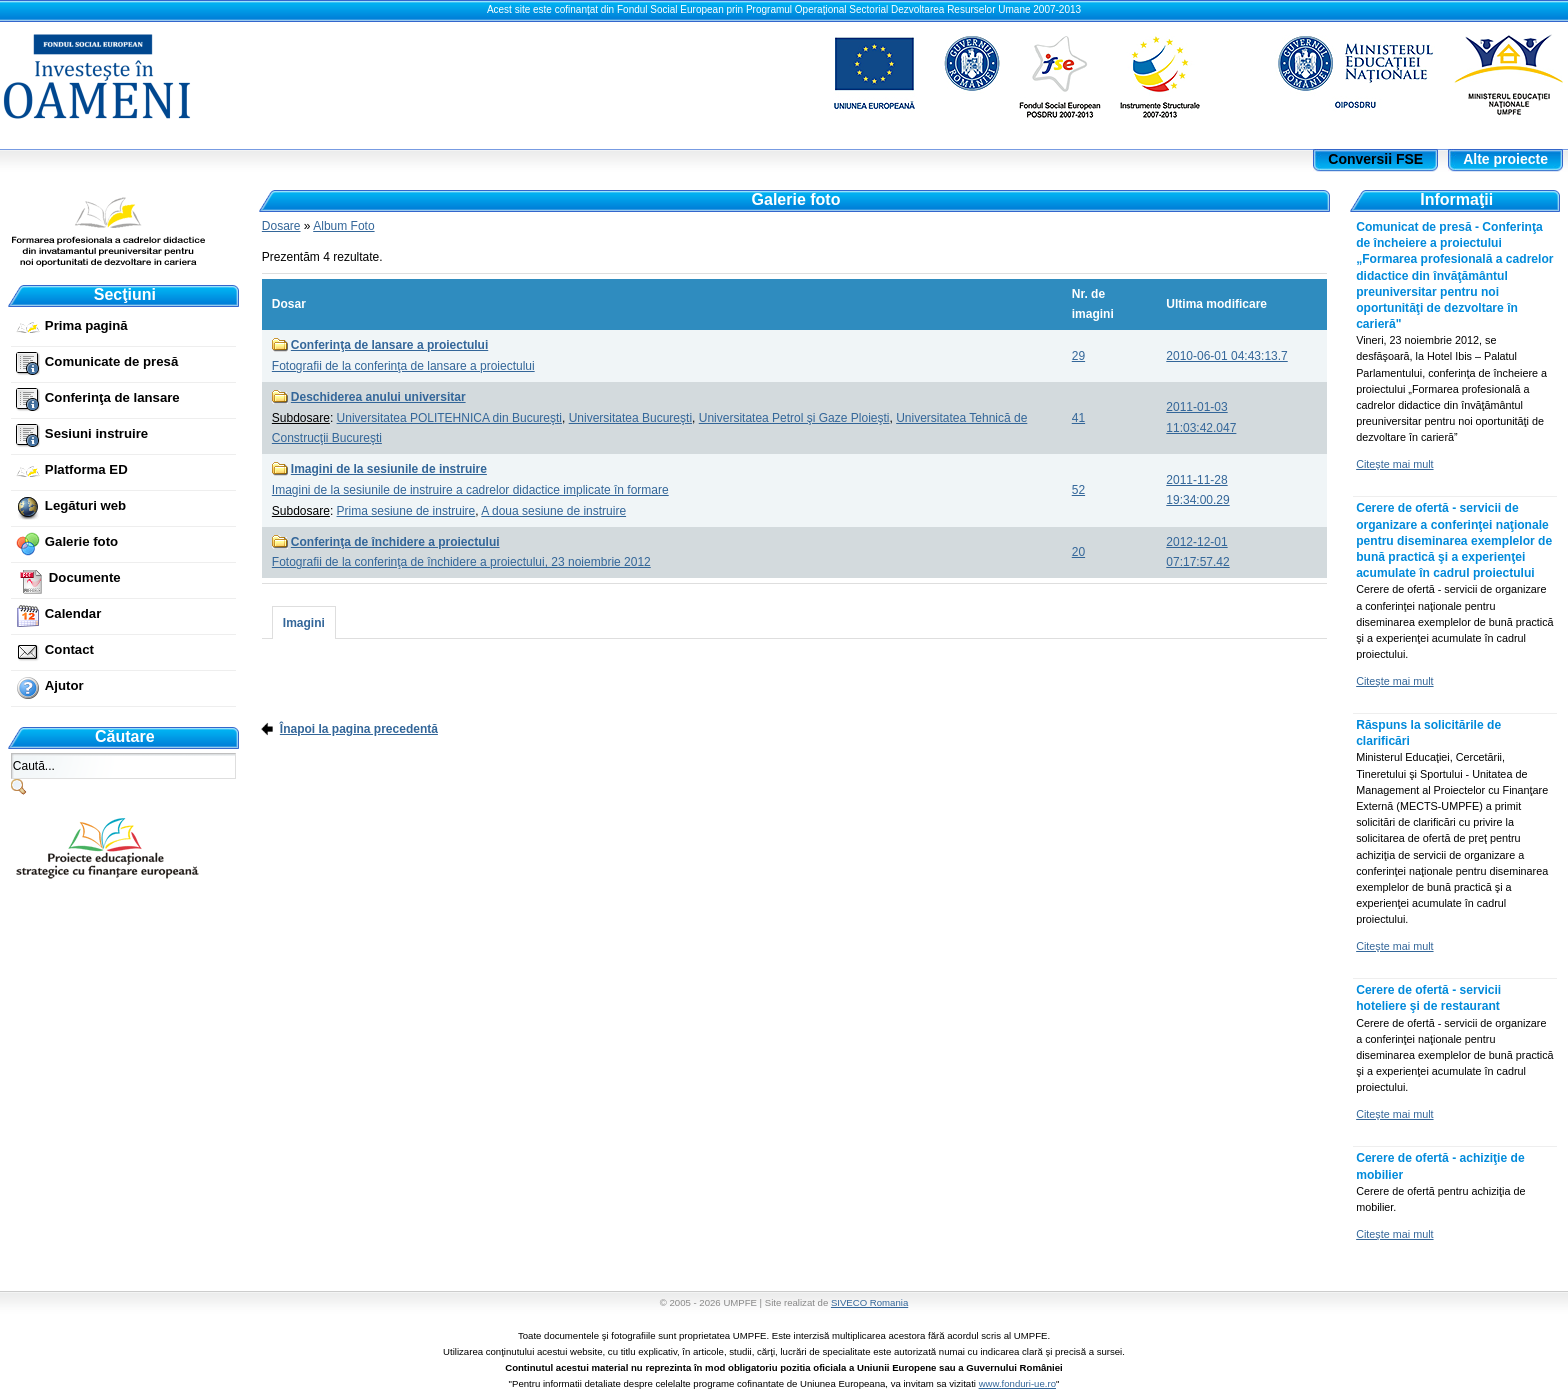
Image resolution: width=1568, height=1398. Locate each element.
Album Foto (343, 226)
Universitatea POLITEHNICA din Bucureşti (449, 418)
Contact (69, 649)
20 (1078, 552)
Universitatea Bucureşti (630, 418)
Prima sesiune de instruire (406, 511)
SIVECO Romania (869, 1302)
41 (1078, 418)
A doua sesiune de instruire (553, 511)
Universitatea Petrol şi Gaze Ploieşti (794, 418)
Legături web (85, 505)
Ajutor (64, 685)
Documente (85, 577)
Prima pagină (86, 325)
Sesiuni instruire (96, 433)
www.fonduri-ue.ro (1017, 1383)
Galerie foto (81, 541)
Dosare (281, 226)
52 (1078, 490)
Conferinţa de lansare (112, 397)
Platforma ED (86, 469)
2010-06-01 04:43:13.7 (1226, 356)
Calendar (73, 613)
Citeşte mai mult (1394, 464)
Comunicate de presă (111, 361)
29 (1078, 356)
